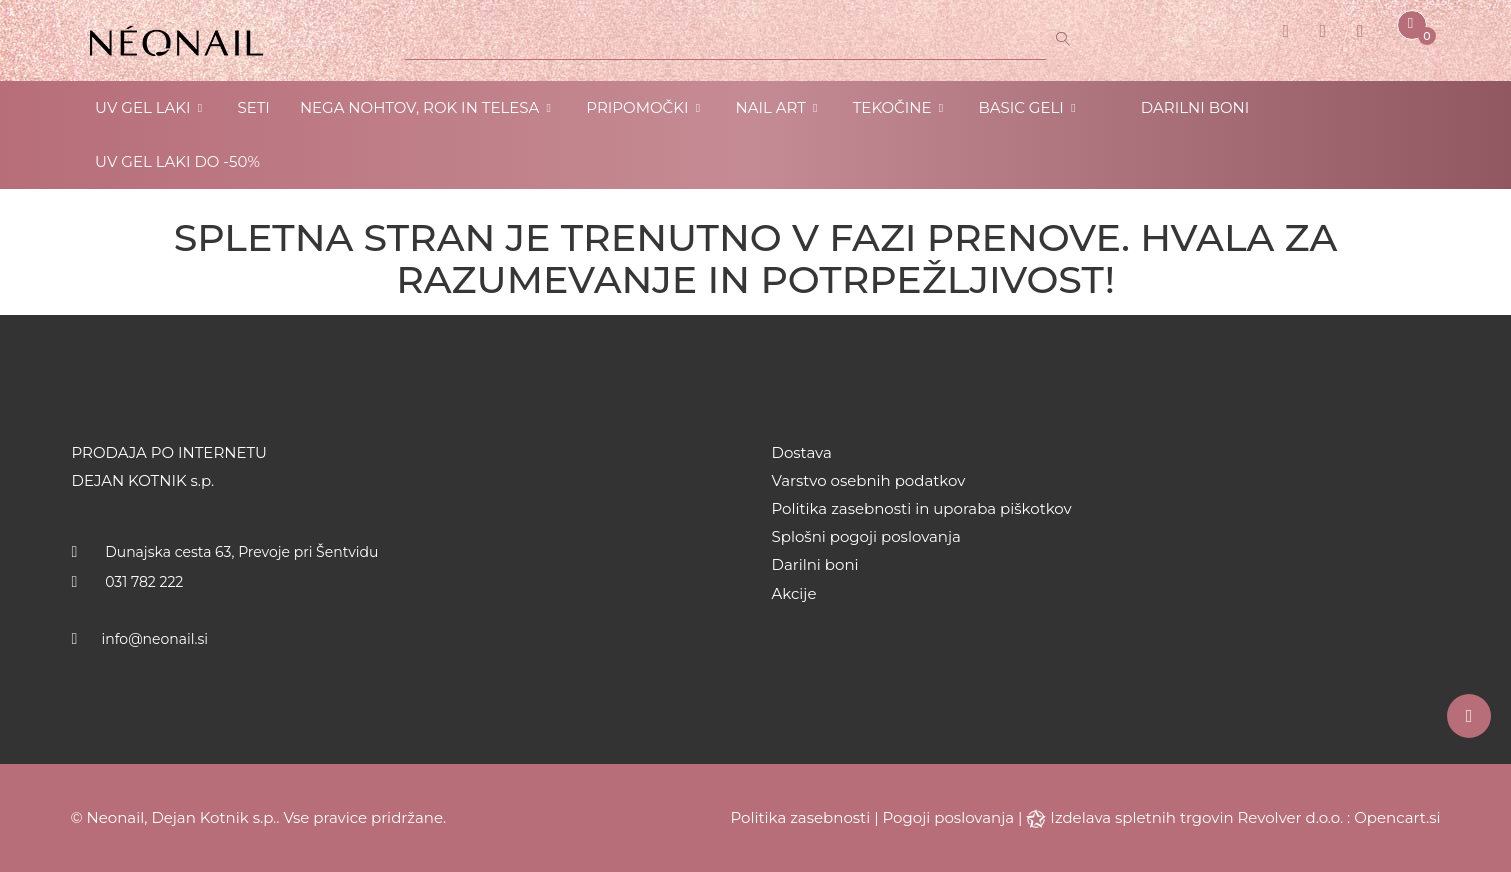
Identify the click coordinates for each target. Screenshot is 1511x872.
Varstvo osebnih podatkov (869, 480)
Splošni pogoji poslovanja (866, 536)
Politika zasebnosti (801, 817)
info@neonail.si (155, 639)
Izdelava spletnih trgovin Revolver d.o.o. (1198, 817)
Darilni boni (815, 564)
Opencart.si (1397, 817)
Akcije (794, 593)
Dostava (802, 452)
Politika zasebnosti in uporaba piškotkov (922, 508)
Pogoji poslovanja (949, 817)
